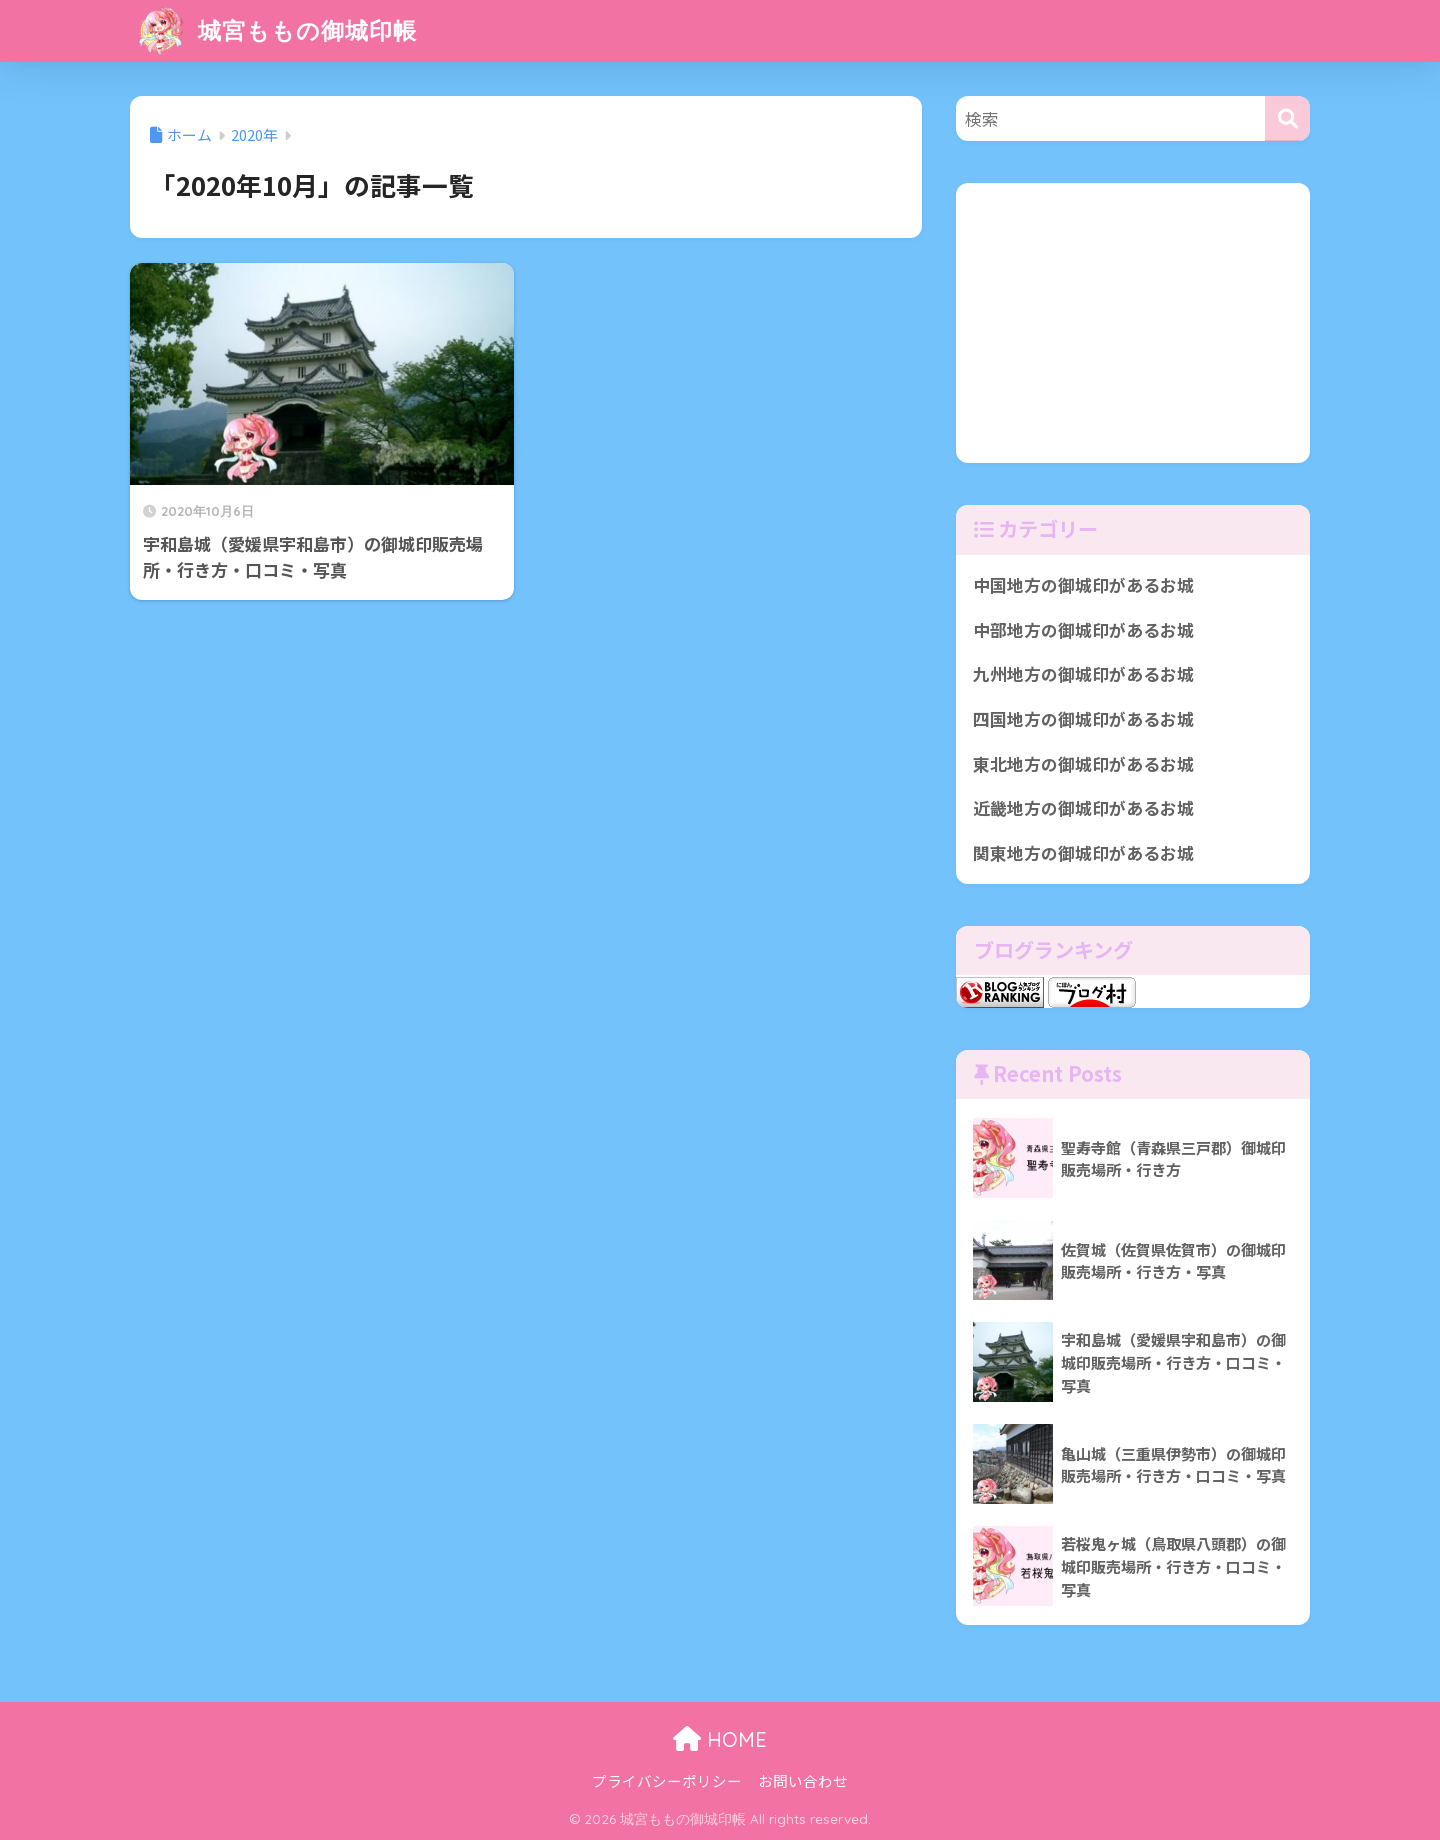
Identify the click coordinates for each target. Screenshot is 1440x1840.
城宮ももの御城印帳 (276, 30)
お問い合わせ (803, 1780)
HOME (720, 1739)
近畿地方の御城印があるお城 (1083, 808)
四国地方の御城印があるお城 (1083, 719)
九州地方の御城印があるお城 (1083, 674)
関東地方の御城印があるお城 (1083, 853)
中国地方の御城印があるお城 (1083, 585)
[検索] (1287, 118)
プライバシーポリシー (667, 1780)
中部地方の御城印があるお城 (1083, 630)
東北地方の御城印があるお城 (1083, 764)
